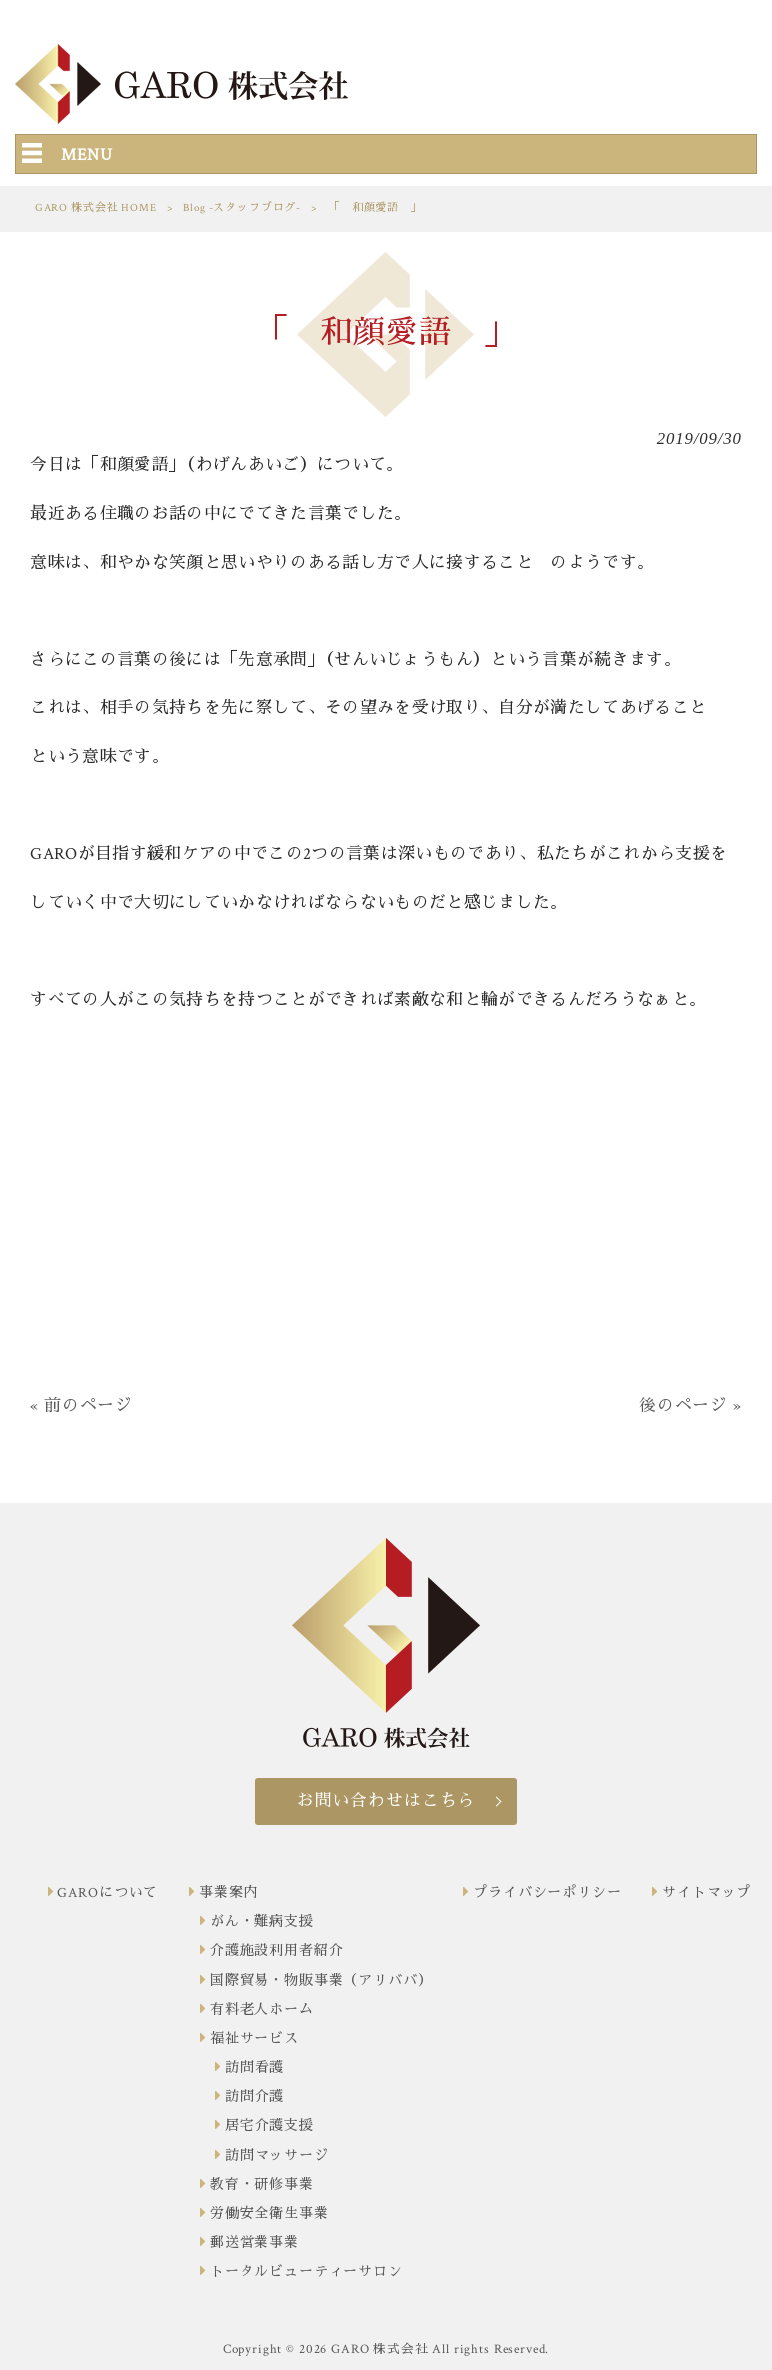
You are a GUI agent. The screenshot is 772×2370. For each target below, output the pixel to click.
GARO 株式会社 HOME (96, 208)
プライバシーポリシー (547, 1893)
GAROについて (107, 1893)
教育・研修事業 (262, 2185)
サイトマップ (706, 1893)
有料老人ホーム (262, 2010)
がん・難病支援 (262, 1922)
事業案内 (228, 1893)
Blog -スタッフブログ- (242, 208)
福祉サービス (254, 2039)
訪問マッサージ (277, 2156)
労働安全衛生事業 (269, 2214)
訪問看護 (254, 2068)
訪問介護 (254, 2097)
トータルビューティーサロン (306, 2272)
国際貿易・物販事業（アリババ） (321, 1981)
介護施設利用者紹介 (277, 1951)
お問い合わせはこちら (386, 1801)
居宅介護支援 (269, 2126)
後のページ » (690, 1406)
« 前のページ (81, 1406)
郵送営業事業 (254, 2243)
